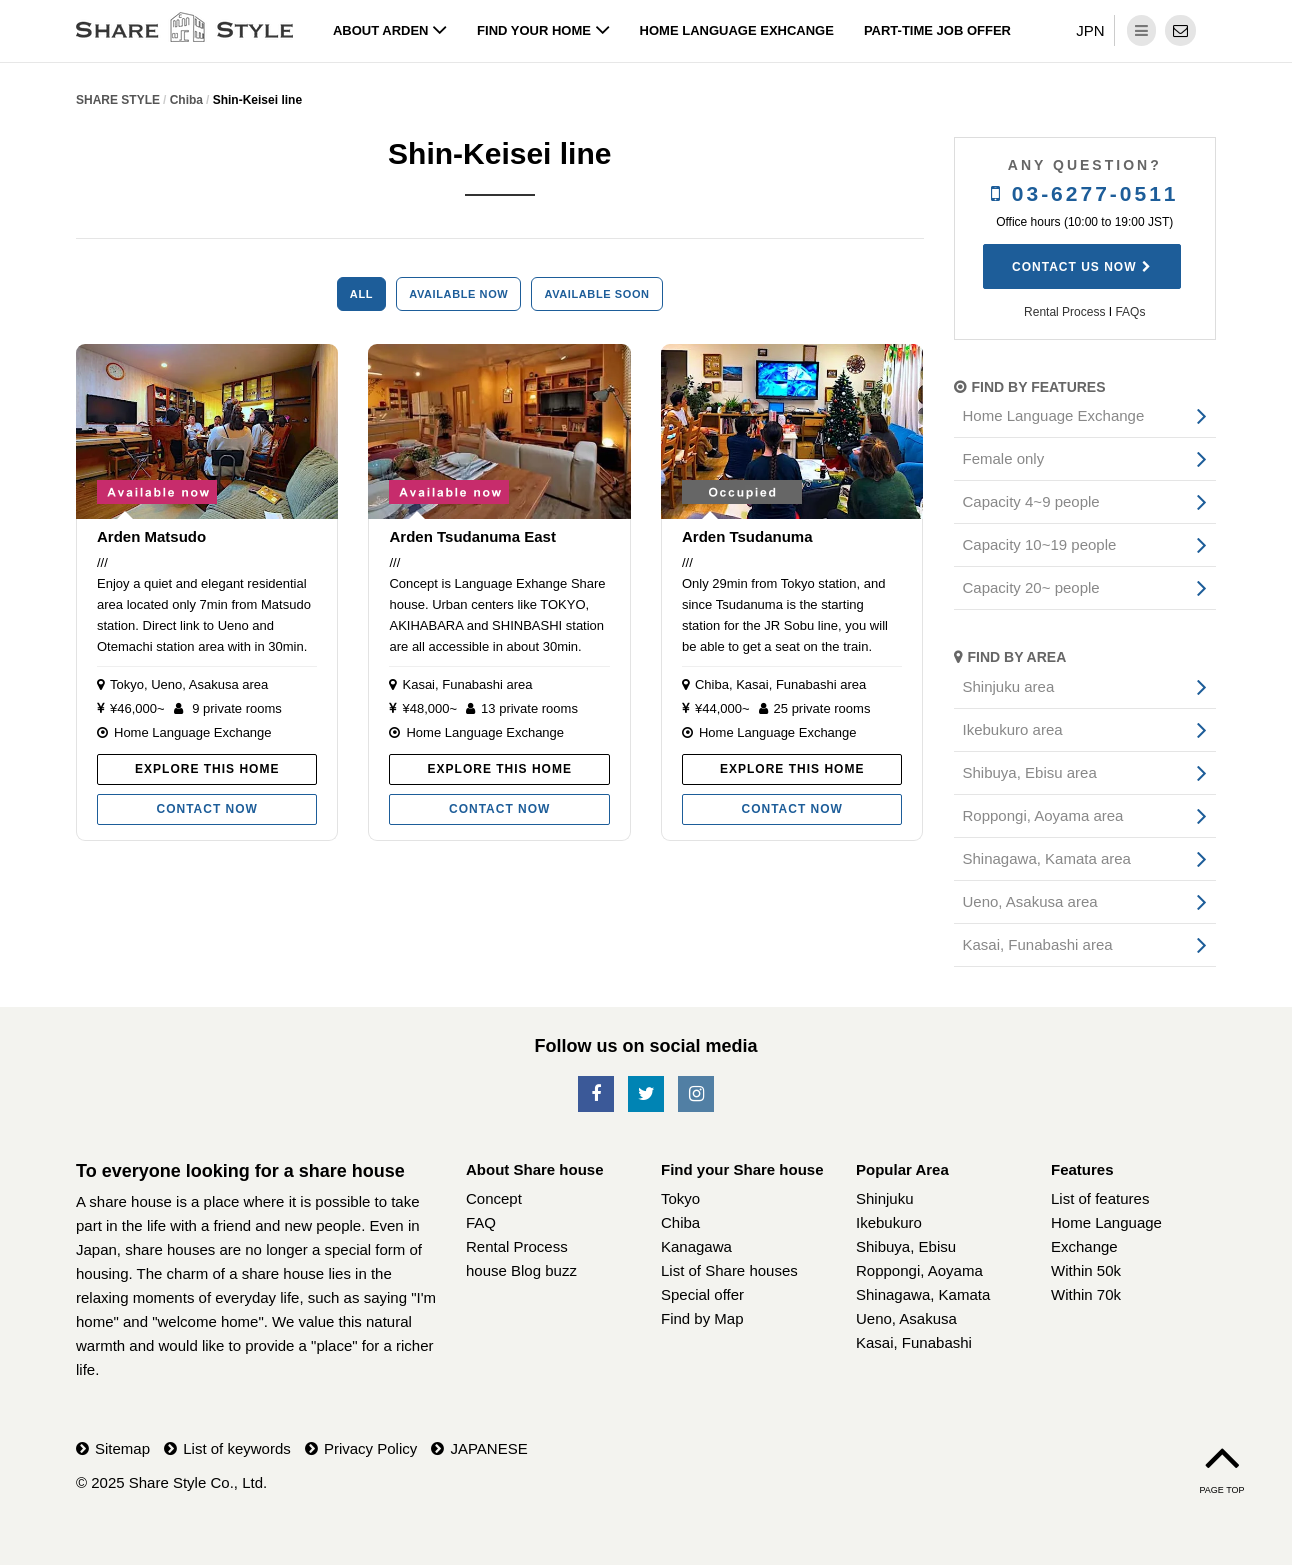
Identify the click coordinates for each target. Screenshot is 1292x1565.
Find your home (543, 30)
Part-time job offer (937, 30)
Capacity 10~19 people (1040, 544)
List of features (1100, 1198)
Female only (1004, 458)
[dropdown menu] (1141, 30)
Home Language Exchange (193, 732)
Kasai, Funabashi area (467, 684)
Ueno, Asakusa (906, 1318)
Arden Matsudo (151, 536)
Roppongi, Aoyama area (1043, 815)
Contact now (207, 809)
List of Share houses (729, 1270)
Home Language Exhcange (737, 30)
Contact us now (1074, 267)
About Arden (390, 30)
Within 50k (1086, 1270)
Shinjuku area (1009, 686)
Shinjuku (885, 1198)
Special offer (702, 1294)
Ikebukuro (889, 1222)
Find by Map (702, 1318)
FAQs (1130, 312)
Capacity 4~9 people (1031, 501)
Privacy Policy (370, 1448)
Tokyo (127, 684)
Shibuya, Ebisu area (1030, 772)
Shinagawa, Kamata (923, 1294)
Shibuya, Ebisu (906, 1246)
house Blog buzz (521, 1270)
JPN (1090, 30)
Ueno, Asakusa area (209, 684)
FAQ (481, 1222)
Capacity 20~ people (1031, 587)
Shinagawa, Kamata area (1047, 858)
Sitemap (122, 1448)
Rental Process (1064, 312)
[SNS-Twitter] (646, 1094)
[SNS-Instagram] (696, 1094)
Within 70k (1086, 1294)
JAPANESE (488, 1448)
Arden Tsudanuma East (472, 536)
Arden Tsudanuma (747, 536)
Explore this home (207, 769)
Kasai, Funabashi (914, 1342)
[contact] (1180, 30)
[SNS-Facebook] (596, 1094)
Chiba (712, 684)
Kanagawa (696, 1246)
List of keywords (237, 1448)
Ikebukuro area (1013, 729)
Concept (494, 1198)
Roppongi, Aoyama (919, 1270)
